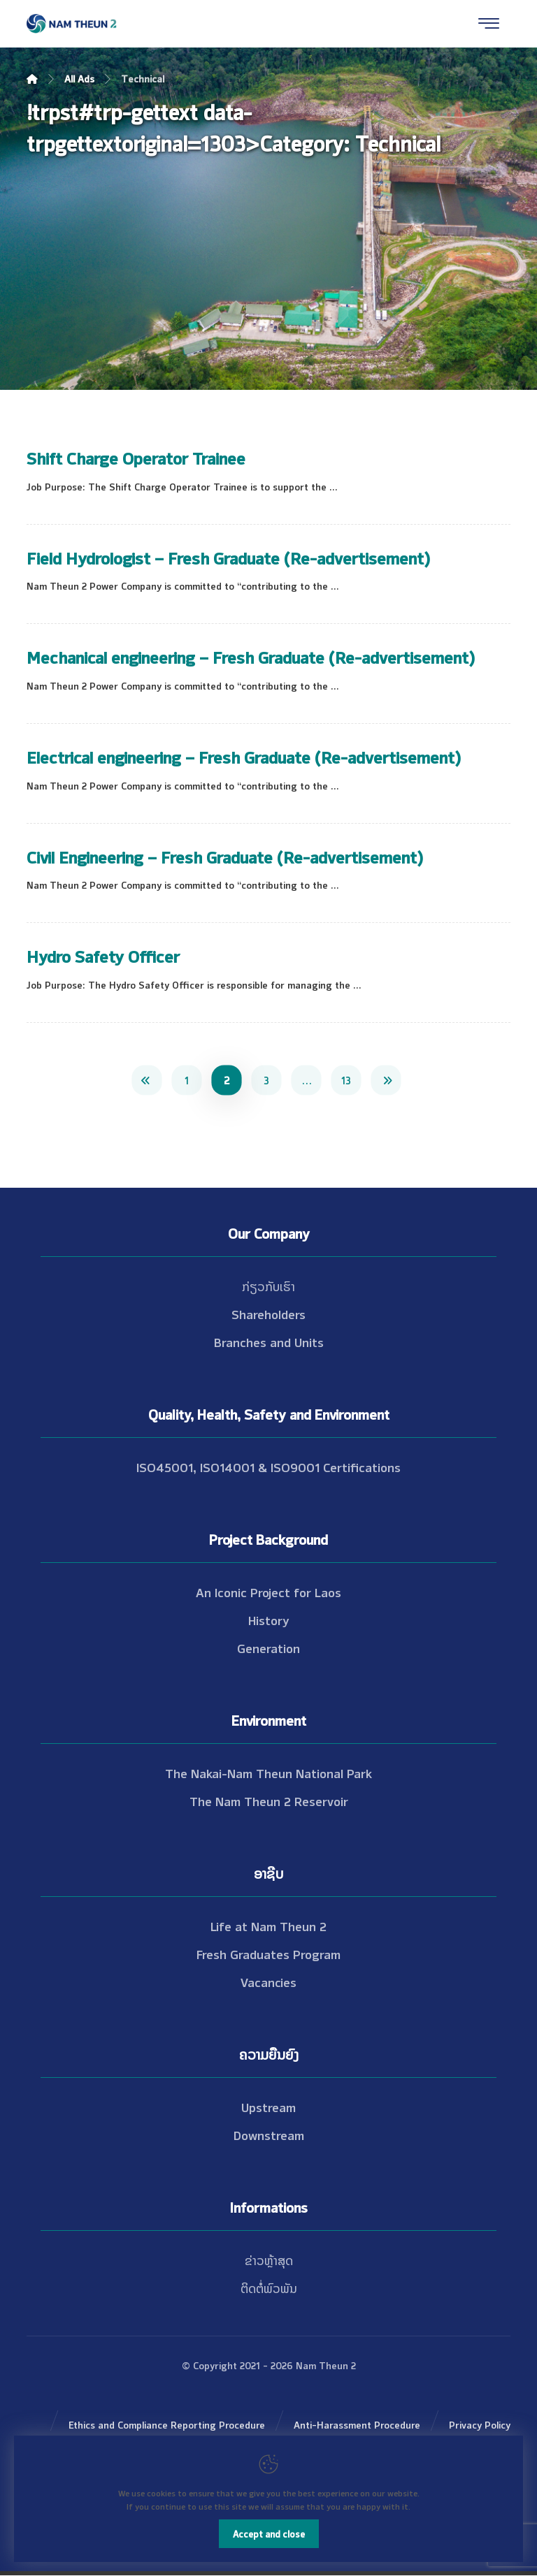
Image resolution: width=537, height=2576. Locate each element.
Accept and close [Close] (269, 2533)
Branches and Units (269, 1341)
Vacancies (268, 1981)
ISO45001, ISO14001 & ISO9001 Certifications (268, 1466)
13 (346, 1079)
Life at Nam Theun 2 (268, 1925)
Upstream (268, 2106)
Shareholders (268, 1313)
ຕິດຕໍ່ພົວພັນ (269, 2287)
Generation (268, 1647)
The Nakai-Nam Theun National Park (268, 1772)
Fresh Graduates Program (268, 1953)
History (268, 1619)
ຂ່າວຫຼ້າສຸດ (269, 2259)
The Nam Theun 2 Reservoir (268, 1800)
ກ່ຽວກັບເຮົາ (268, 1285)
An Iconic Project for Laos (268, 1591)
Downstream (269, 2134)
